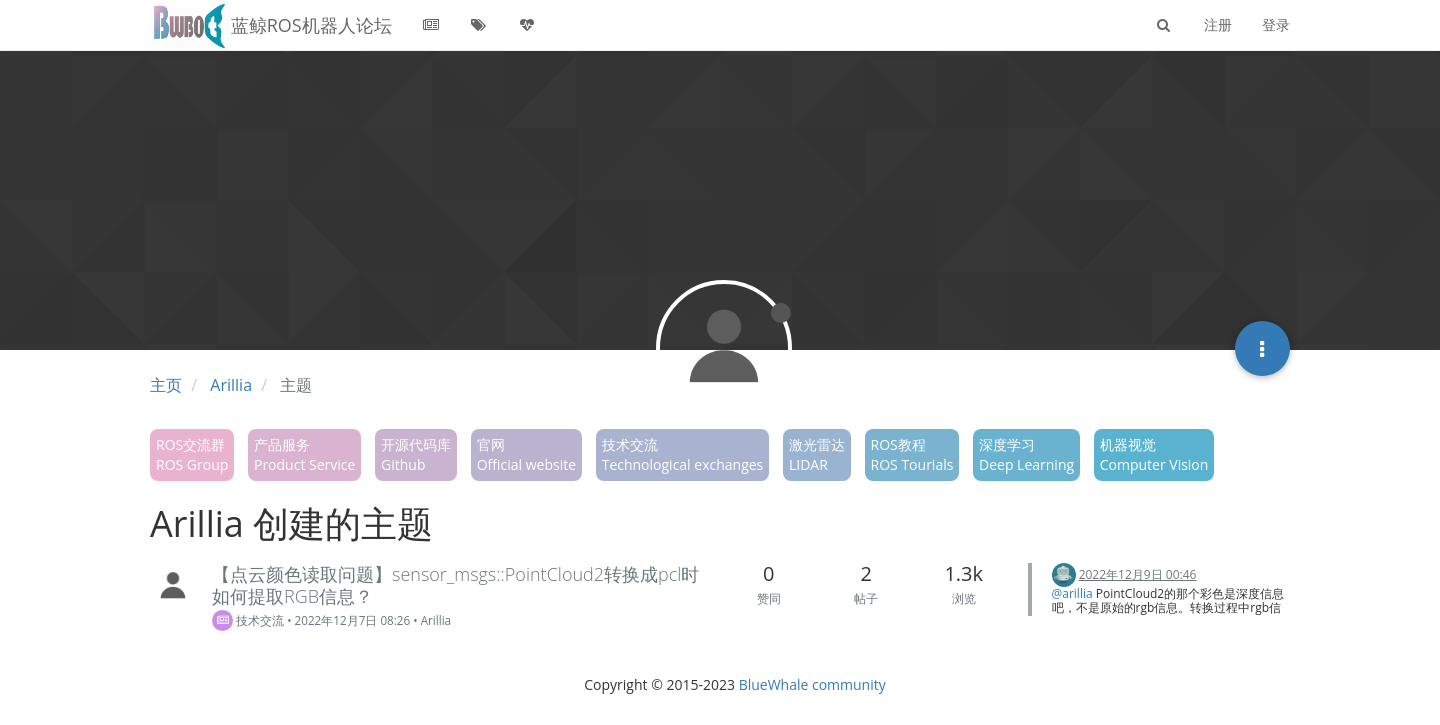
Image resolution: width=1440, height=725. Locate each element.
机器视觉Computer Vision (1154, 454)
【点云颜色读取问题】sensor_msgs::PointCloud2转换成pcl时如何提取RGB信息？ (455, 585)
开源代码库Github (416, 454)
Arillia (436, 620)
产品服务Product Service (304, 454)
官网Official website (526, 454)
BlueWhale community (812, 684)
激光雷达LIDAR (817, 454)
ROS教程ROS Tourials (912, 454)
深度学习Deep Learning (1026, 454)
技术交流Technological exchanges (683, 454)
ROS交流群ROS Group (192, 454)
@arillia (1072, 593)
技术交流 (248, 620)
